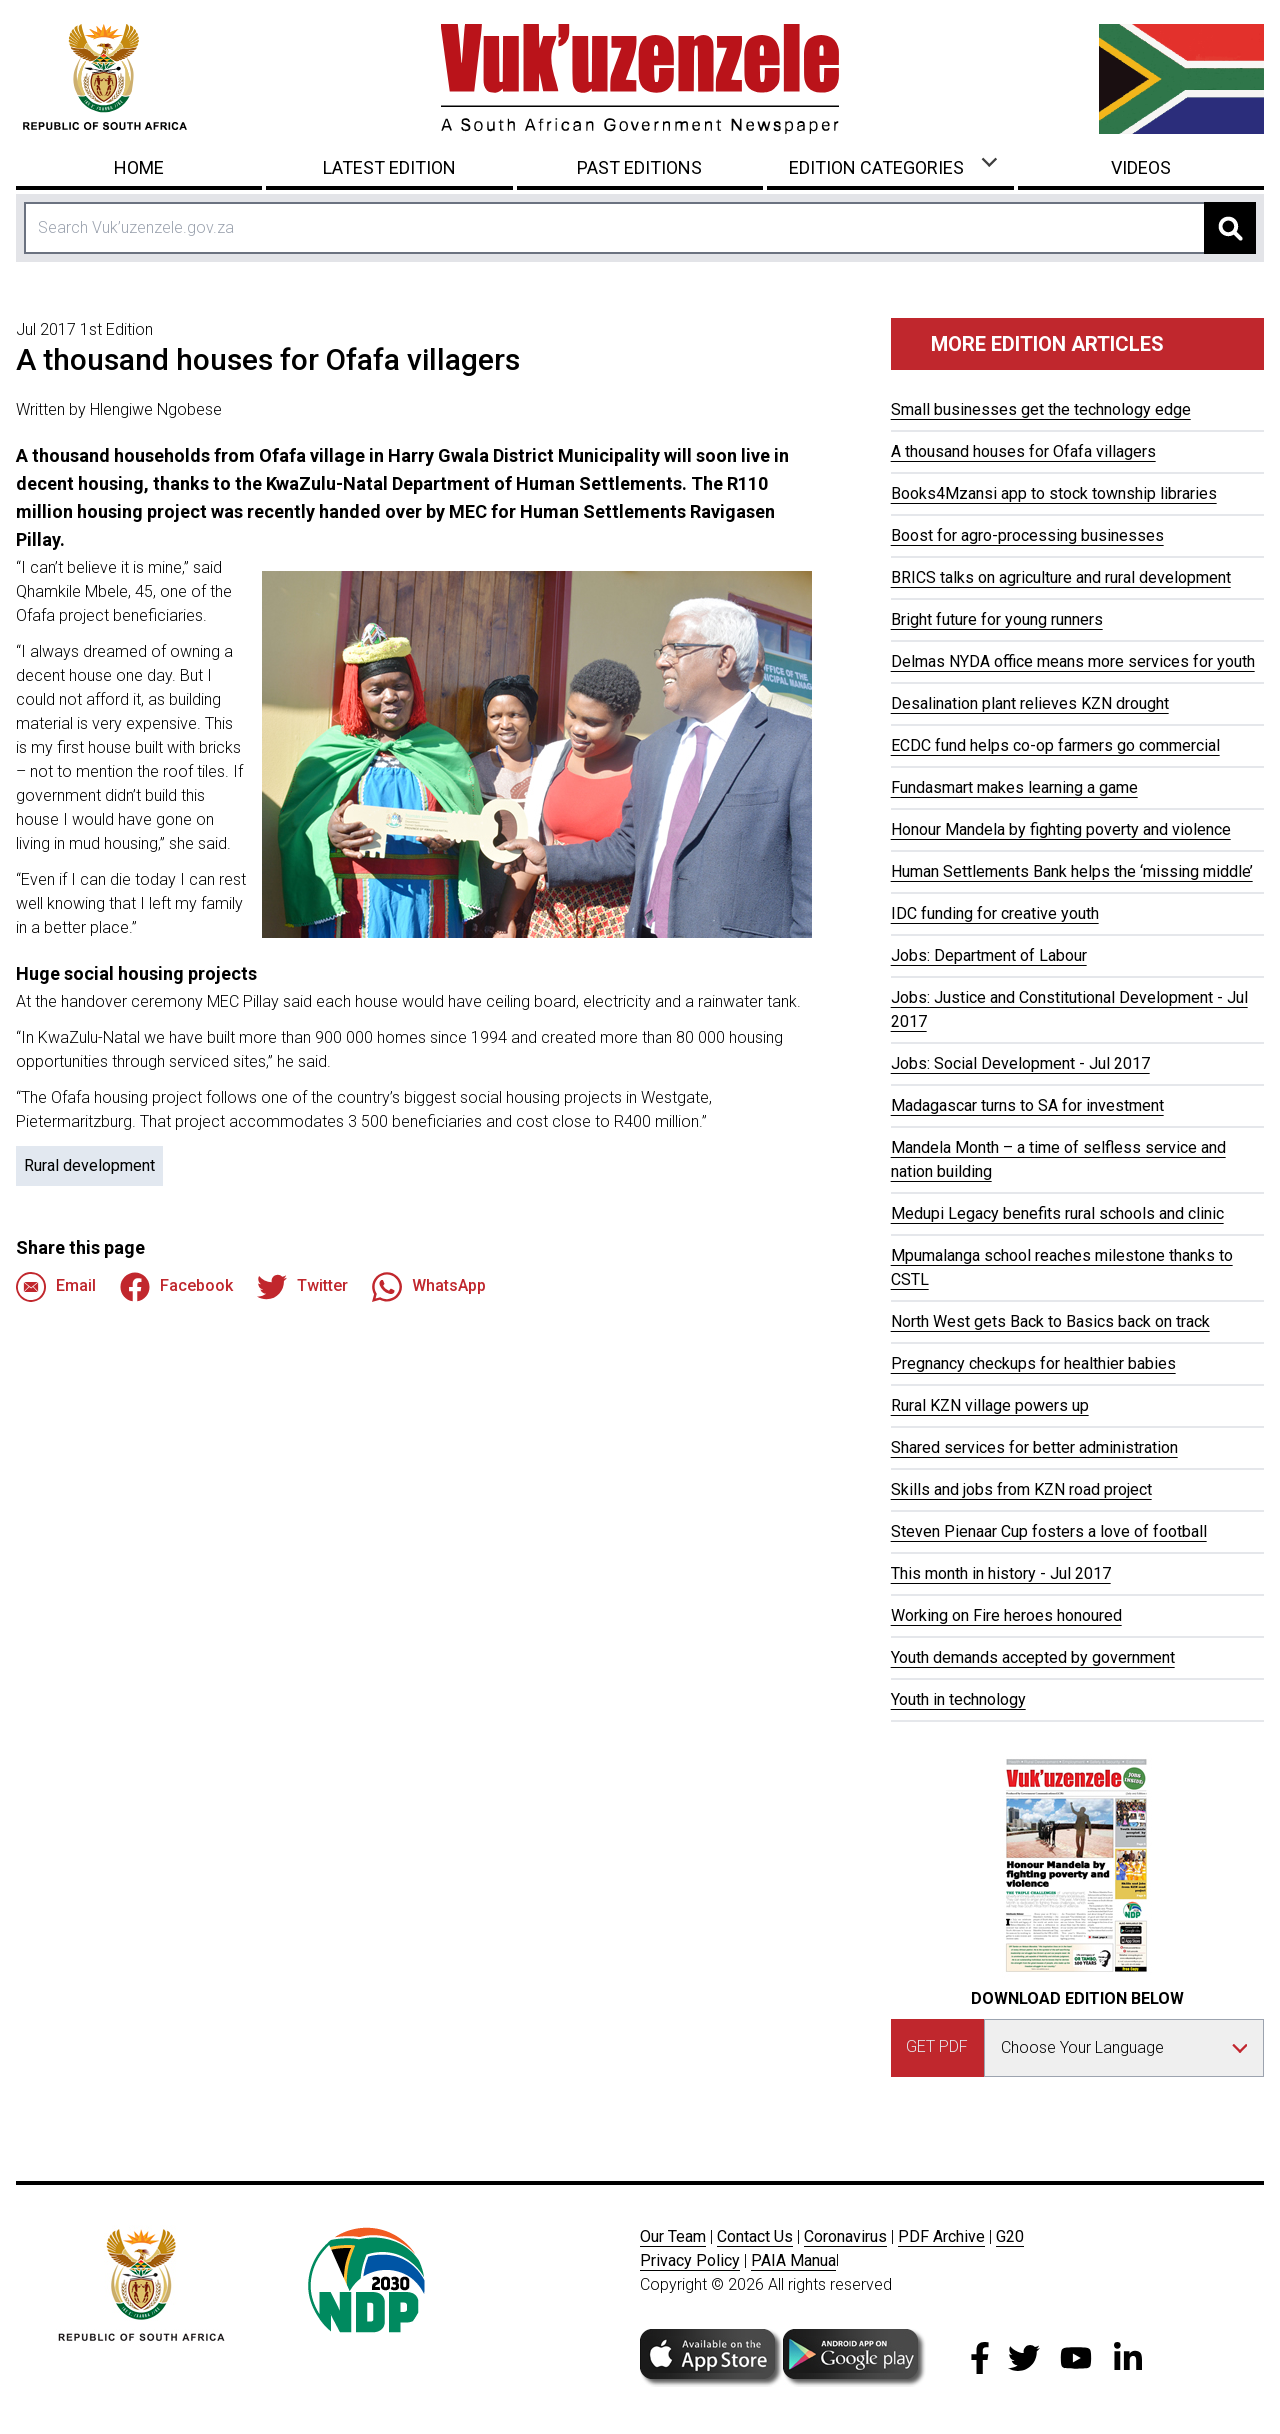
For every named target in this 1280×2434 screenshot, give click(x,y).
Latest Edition (389, 167)
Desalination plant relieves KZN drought (1030, 703)
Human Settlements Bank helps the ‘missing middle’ (1072, 871)
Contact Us (755, 2236)
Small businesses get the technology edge (1041, 409)
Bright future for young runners (997, 619)
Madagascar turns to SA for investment (1027, 1105)
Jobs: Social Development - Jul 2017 (1020, 1063)
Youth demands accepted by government (1033, 1657)
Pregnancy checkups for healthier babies (1033, 1363)
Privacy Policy (690, 2260)
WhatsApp (429, 1287)
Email (56, 1287)
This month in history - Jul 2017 (1001, 1573)
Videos (1141, 167)
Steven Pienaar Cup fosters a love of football (1049, 1531)
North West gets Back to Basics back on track (1050, 1321)
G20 (1010, 2236)
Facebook (176, 1287)
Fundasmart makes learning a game (1014, 787)
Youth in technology (958, 1699)
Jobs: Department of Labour (989, 955)
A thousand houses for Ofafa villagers (1023, 451)
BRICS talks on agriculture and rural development (1061, 577)
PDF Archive (941, 2236)
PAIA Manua (793, 2260)
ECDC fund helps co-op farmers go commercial (1055, 745)
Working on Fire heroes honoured (1006, 1615)
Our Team (673, 2236)
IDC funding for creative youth (995, 913)
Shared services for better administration (1034, 1447)
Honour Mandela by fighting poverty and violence (1061, 829)
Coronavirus (845, 2236)
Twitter (302, 1287)
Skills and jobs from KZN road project (1021, 1489)
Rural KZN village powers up (990, 1405)
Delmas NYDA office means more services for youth (1073, 661)
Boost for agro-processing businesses (1027, 535)
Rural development (89, 1165)
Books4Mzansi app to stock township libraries (1054, 493)
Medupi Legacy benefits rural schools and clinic (1057, 1213)
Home (139, 167)
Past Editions (639, 167)
